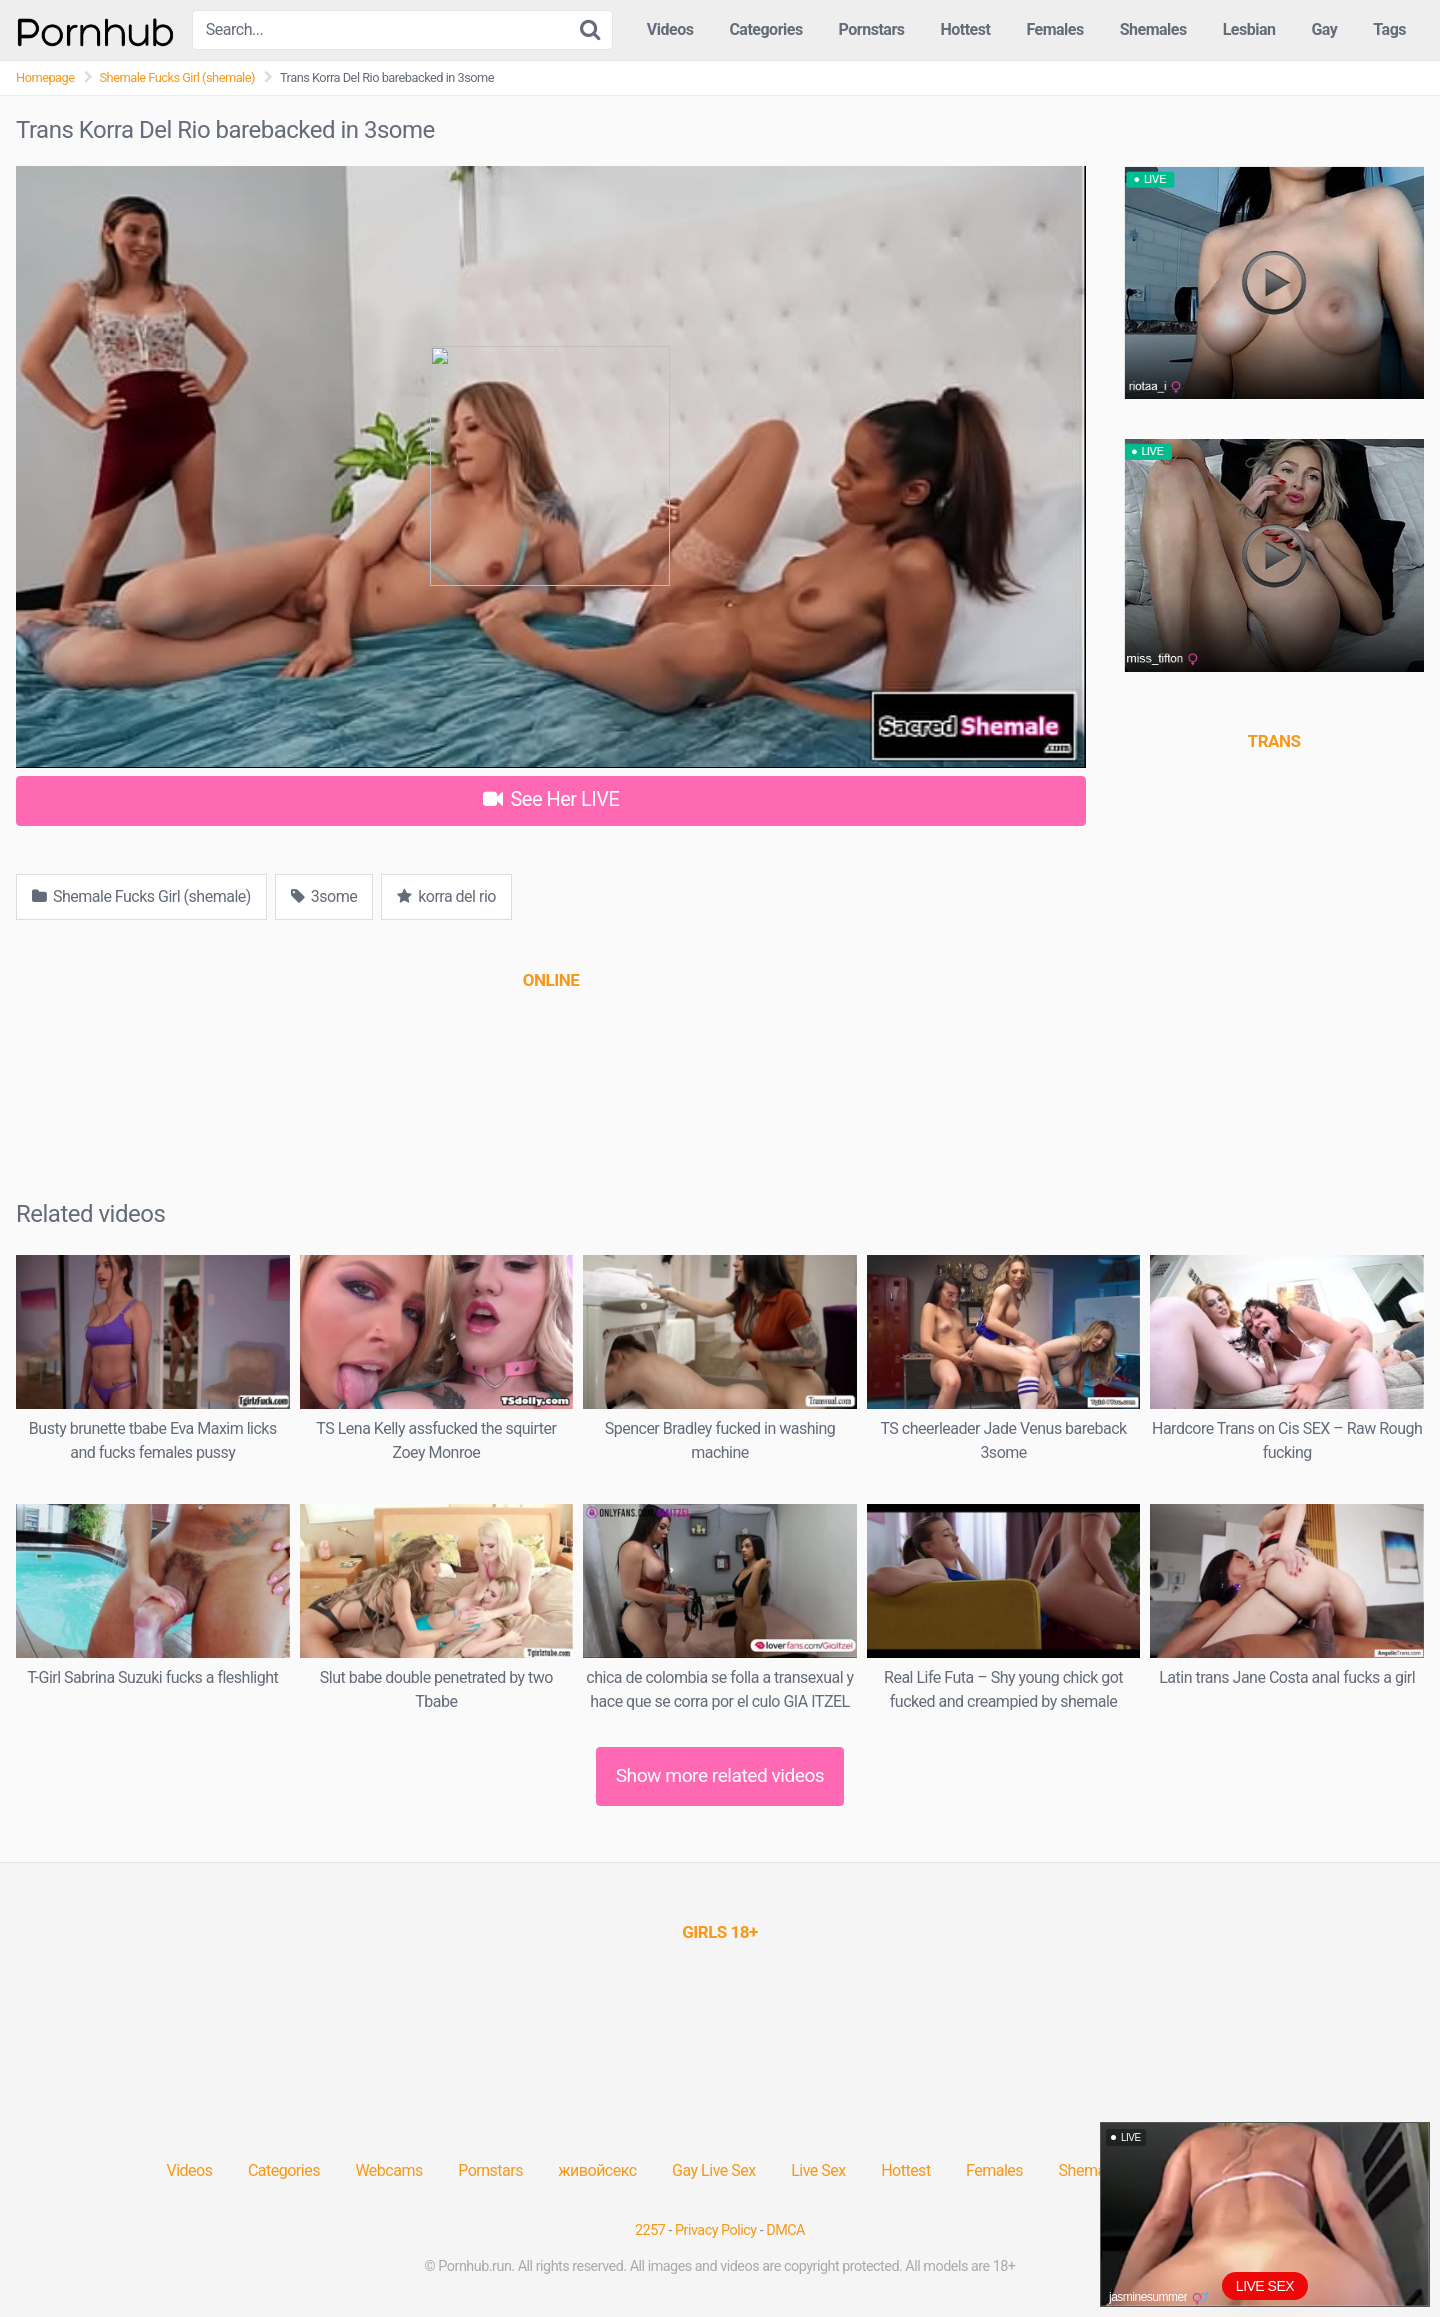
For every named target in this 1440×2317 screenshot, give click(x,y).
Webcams (388, 2170)
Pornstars (872, 29)
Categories (765, 29)
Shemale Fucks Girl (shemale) (177, 77)
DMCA (785, 2230)
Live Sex (818, 2170)
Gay (1324, 29)
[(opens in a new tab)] (551, 980)
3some (324, 896)
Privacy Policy (716, 2230)
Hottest (965, 29)
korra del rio (446, 896)
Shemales (1153, 29)
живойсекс (597, 2170)
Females (1054, 29)
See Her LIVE (551, 799)
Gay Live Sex (714, 2170)
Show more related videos (720, 1775)
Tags (1389, 29)
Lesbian (1249, 29)
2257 (650, 2230)
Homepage (45, 77)
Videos (670, 29)
